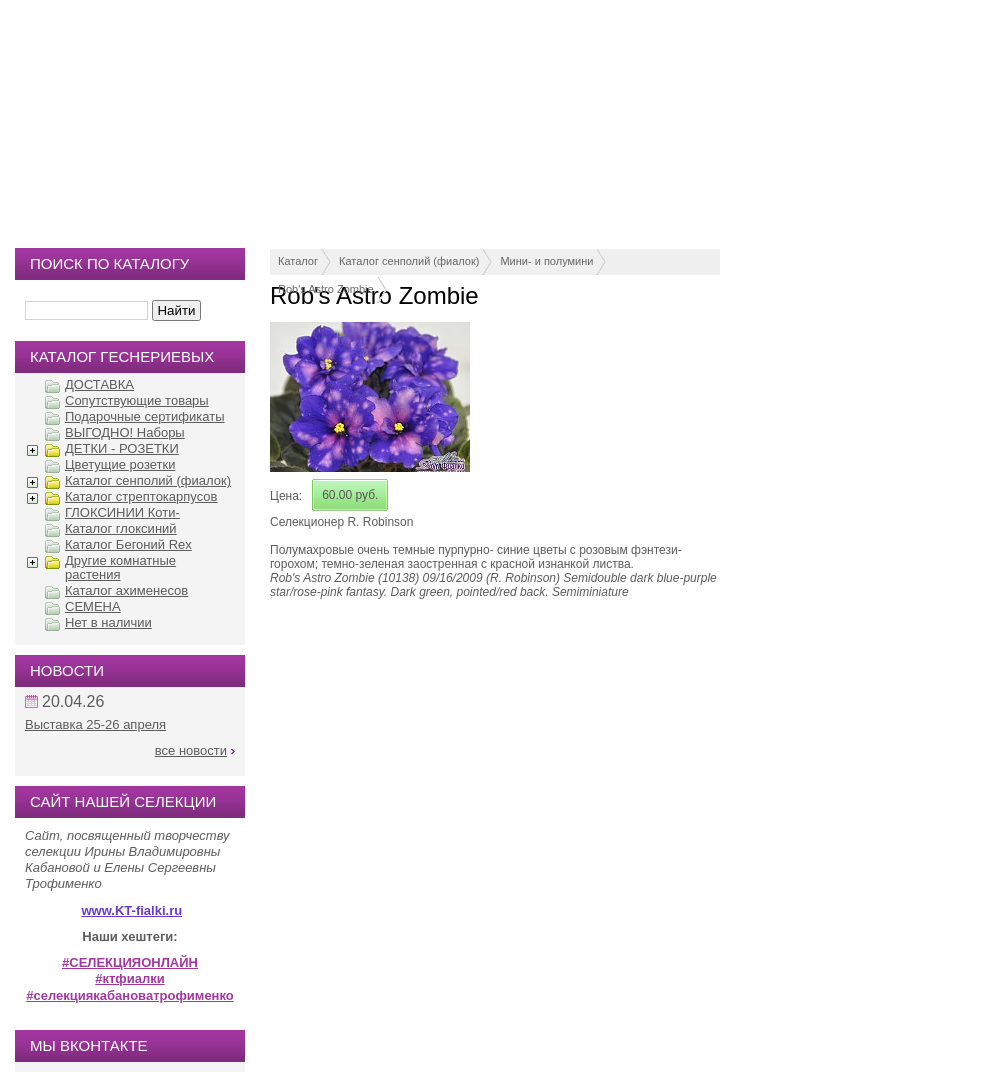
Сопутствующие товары (137, 400)
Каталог (298, 261)
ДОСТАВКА (99, 384)
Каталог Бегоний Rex (128, 544)
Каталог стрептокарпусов (141, 496)
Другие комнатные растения (120, 567)
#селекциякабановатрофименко (130, 995)
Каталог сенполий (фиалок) (409, 261)
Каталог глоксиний (121, 528)
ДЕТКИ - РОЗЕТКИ (122, 448)
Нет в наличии (108, 622)
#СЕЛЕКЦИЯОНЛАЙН (130, 962)
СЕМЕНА (93, 606)
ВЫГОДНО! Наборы (125, 432)
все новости (191, 750)
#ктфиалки (129, 978)
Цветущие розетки (120, 464)
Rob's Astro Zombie (326, 289)
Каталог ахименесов (126, 590)
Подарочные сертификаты (144, 416)
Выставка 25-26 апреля (95, 724)
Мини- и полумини (546, 261)
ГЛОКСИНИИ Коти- (122, 512)
